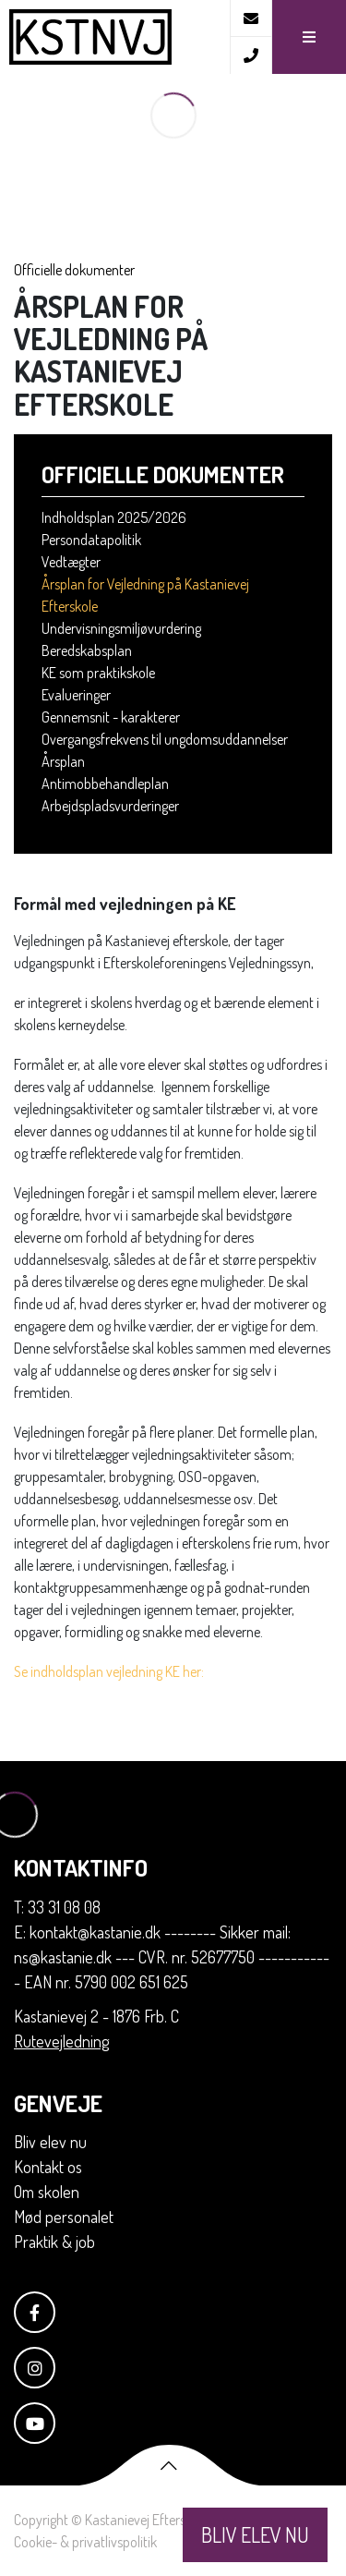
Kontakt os (48, 2167)
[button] (308, 37)
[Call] (250, 55)
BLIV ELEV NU (255, 2534)
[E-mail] (250, 18)
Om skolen (46, 2191)
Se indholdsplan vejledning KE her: (110, 1671)
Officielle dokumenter (74, 270)
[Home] (115, 37)
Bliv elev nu (50, 2142)
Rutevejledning (61, 2041)
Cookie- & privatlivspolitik (85, 2542)
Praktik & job (54, 2241)
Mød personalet (63, 2216)
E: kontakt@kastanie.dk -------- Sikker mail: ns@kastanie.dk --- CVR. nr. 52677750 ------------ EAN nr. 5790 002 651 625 (171, 1957)
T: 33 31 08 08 (57, 1907)
